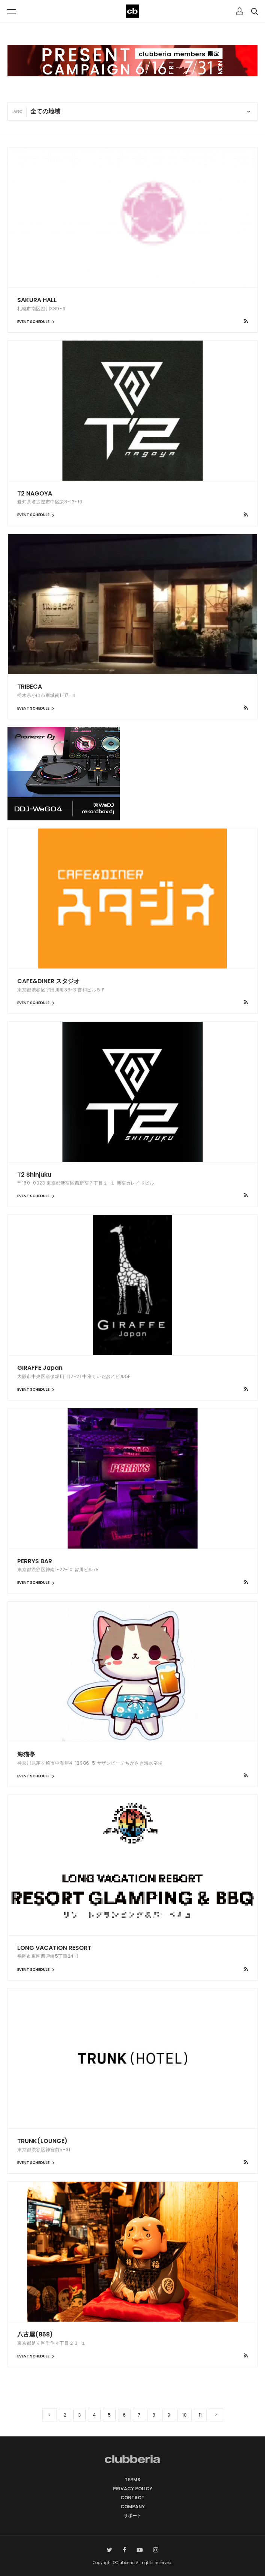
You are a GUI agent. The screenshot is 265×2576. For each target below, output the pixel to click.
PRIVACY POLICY (132, 2488)
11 (200, 2415)
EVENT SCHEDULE (36, 321)
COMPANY (133, 2506)
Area (17, 111)
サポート (132, 2515)
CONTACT (132, 2497)
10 (184, 2415)
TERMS (132, 2479)
